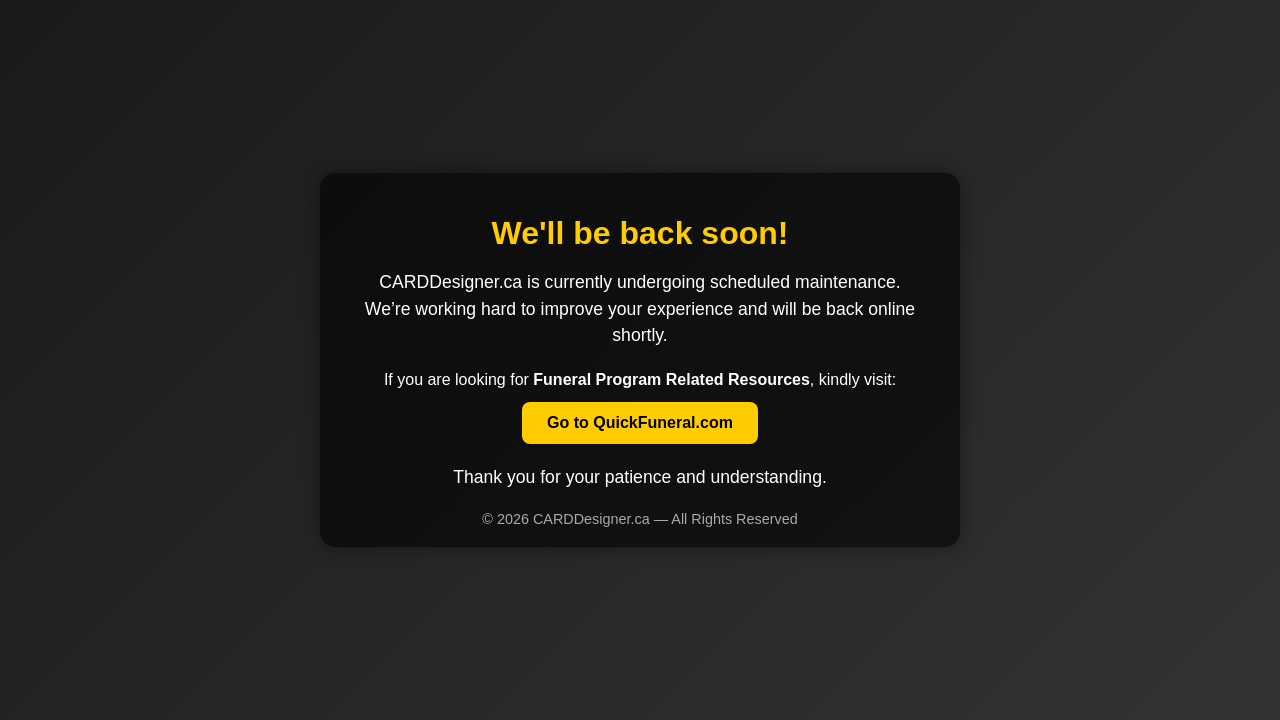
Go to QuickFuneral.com (640, 422)
